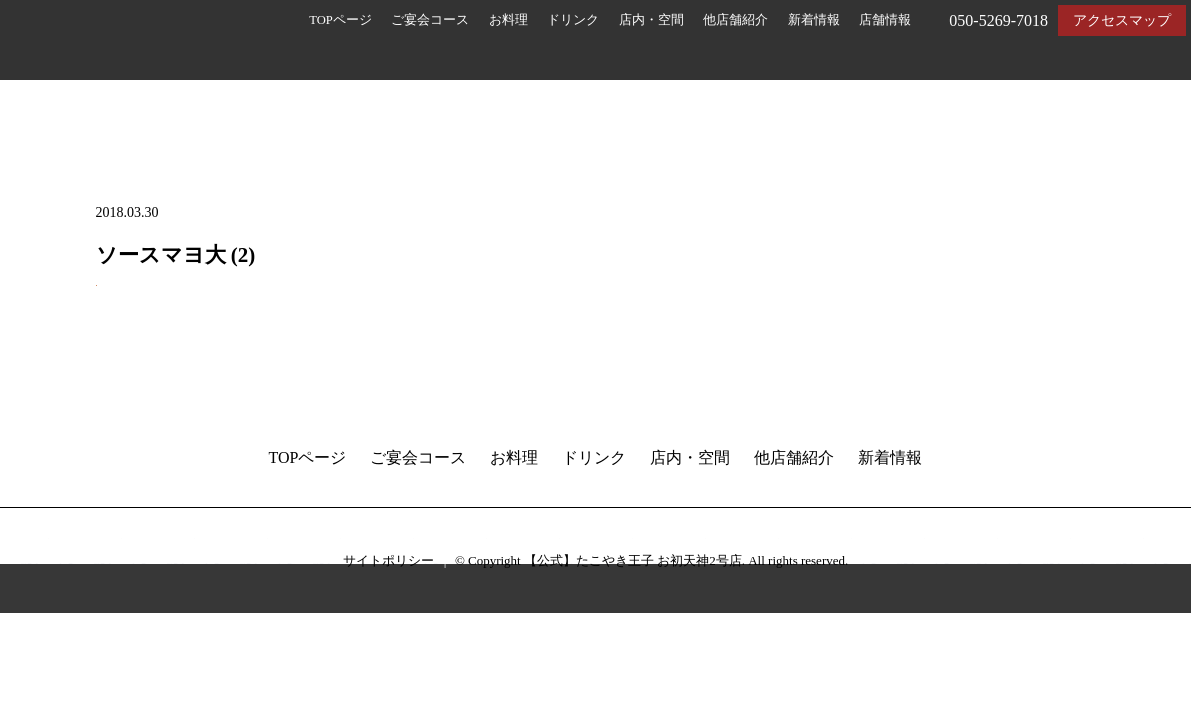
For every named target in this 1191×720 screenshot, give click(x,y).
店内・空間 (651, 20)
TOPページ (340, 20)
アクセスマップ (1122, 20)
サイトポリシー (388, 560)
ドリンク (573, 20)
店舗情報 (885, 20)
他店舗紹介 (735, 20)
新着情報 (814, 20)
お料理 (508, 20)
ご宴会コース (430, 20)
